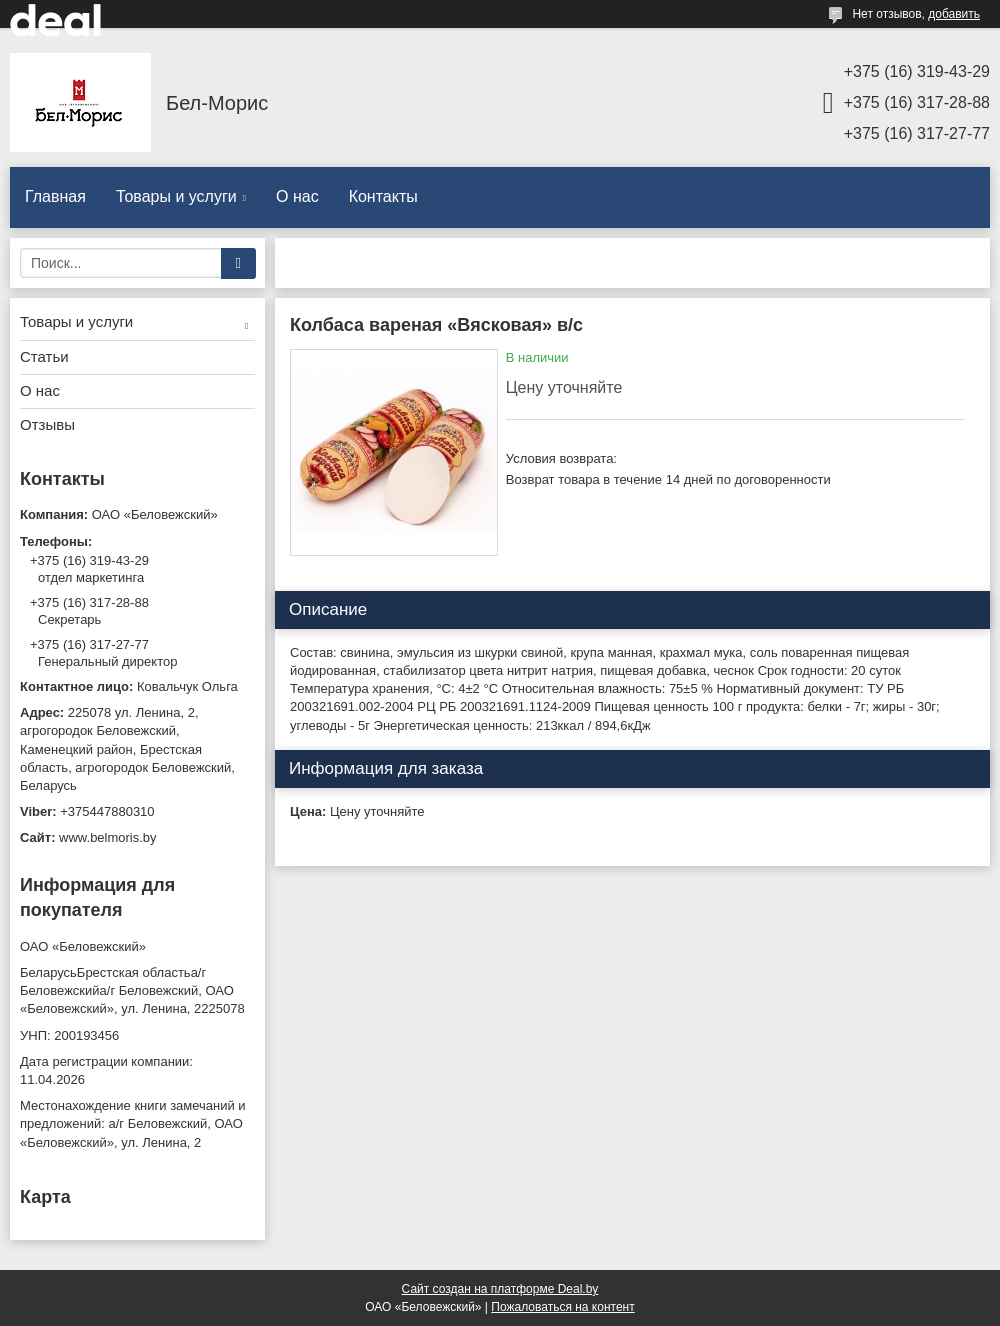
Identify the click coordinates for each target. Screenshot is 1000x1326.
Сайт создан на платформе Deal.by (500, 1289)
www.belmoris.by (108, 837)
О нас (297, 196)
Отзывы (47, 424)
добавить (954, 14)
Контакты (383, 196)
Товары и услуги (176, 196)
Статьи (44, 356)
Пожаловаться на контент (562, 1307)
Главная (55, 196)
